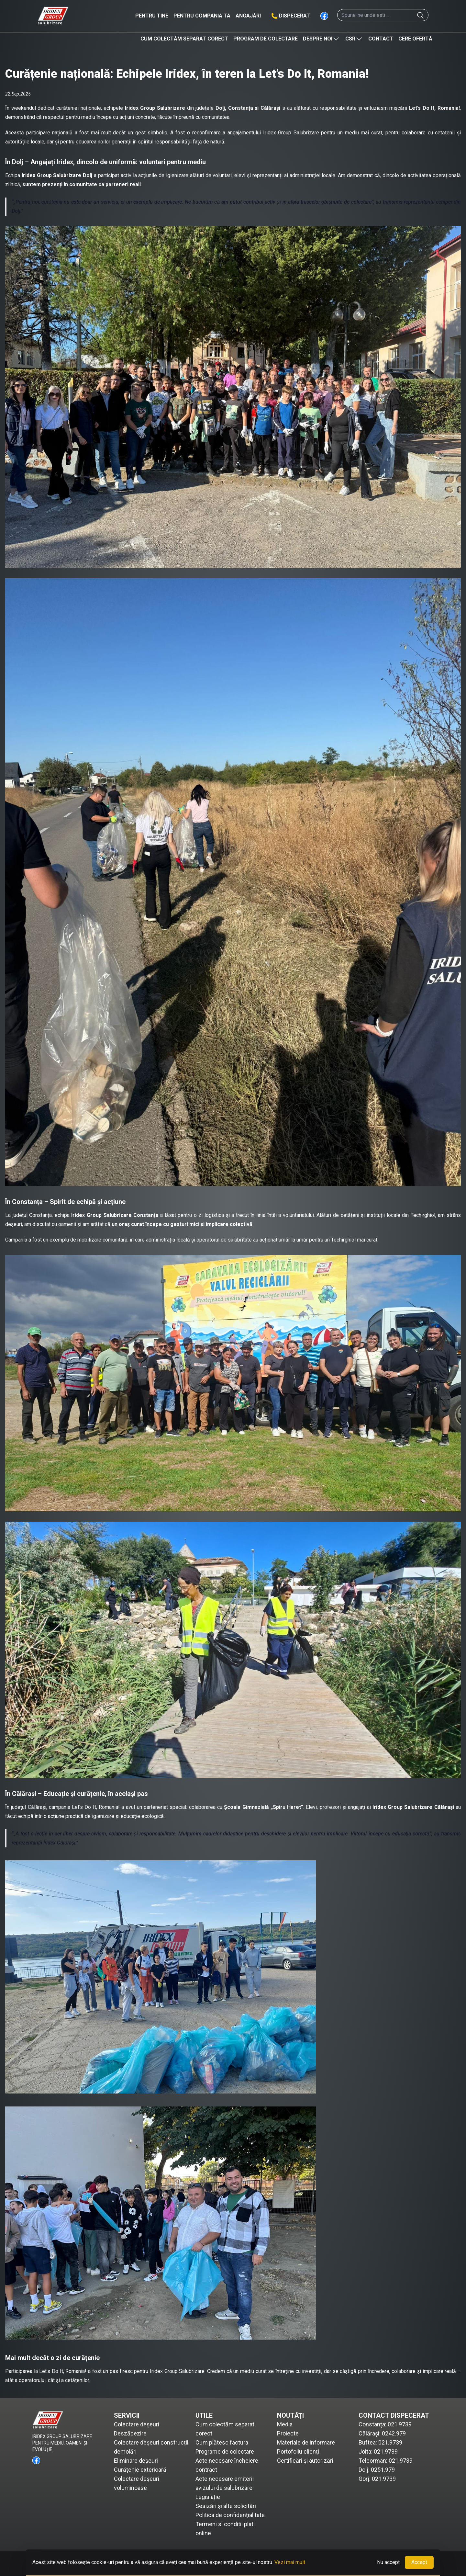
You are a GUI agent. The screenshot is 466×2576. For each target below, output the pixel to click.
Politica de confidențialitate (230, 2515)
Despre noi (321, 39)
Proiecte (288, 2433)
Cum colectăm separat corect (184, 39)
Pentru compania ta (201, 16)
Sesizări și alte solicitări (225, 2505)
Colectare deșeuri (136, 2424)
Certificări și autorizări (305, 2460)
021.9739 (400, 2424)
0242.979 (394, 2433)
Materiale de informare (306, 2442)
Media (285, 2424)
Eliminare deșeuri (136, 2460)
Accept (419, 2562)
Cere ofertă (415, 39)
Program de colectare (265, 39)
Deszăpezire (130, 2433)
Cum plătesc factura (221, 2442)
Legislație (207, 2496)
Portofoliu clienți (298, 2451)
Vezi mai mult (289, 2562)
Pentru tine (151, 16)
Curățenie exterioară (140, 2469)
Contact (380, 39)
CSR (354, 39)
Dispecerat (294, 16)
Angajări (248, 16)
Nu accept (388, 2562)
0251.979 (383, 2469)
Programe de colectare (224, 2451)
